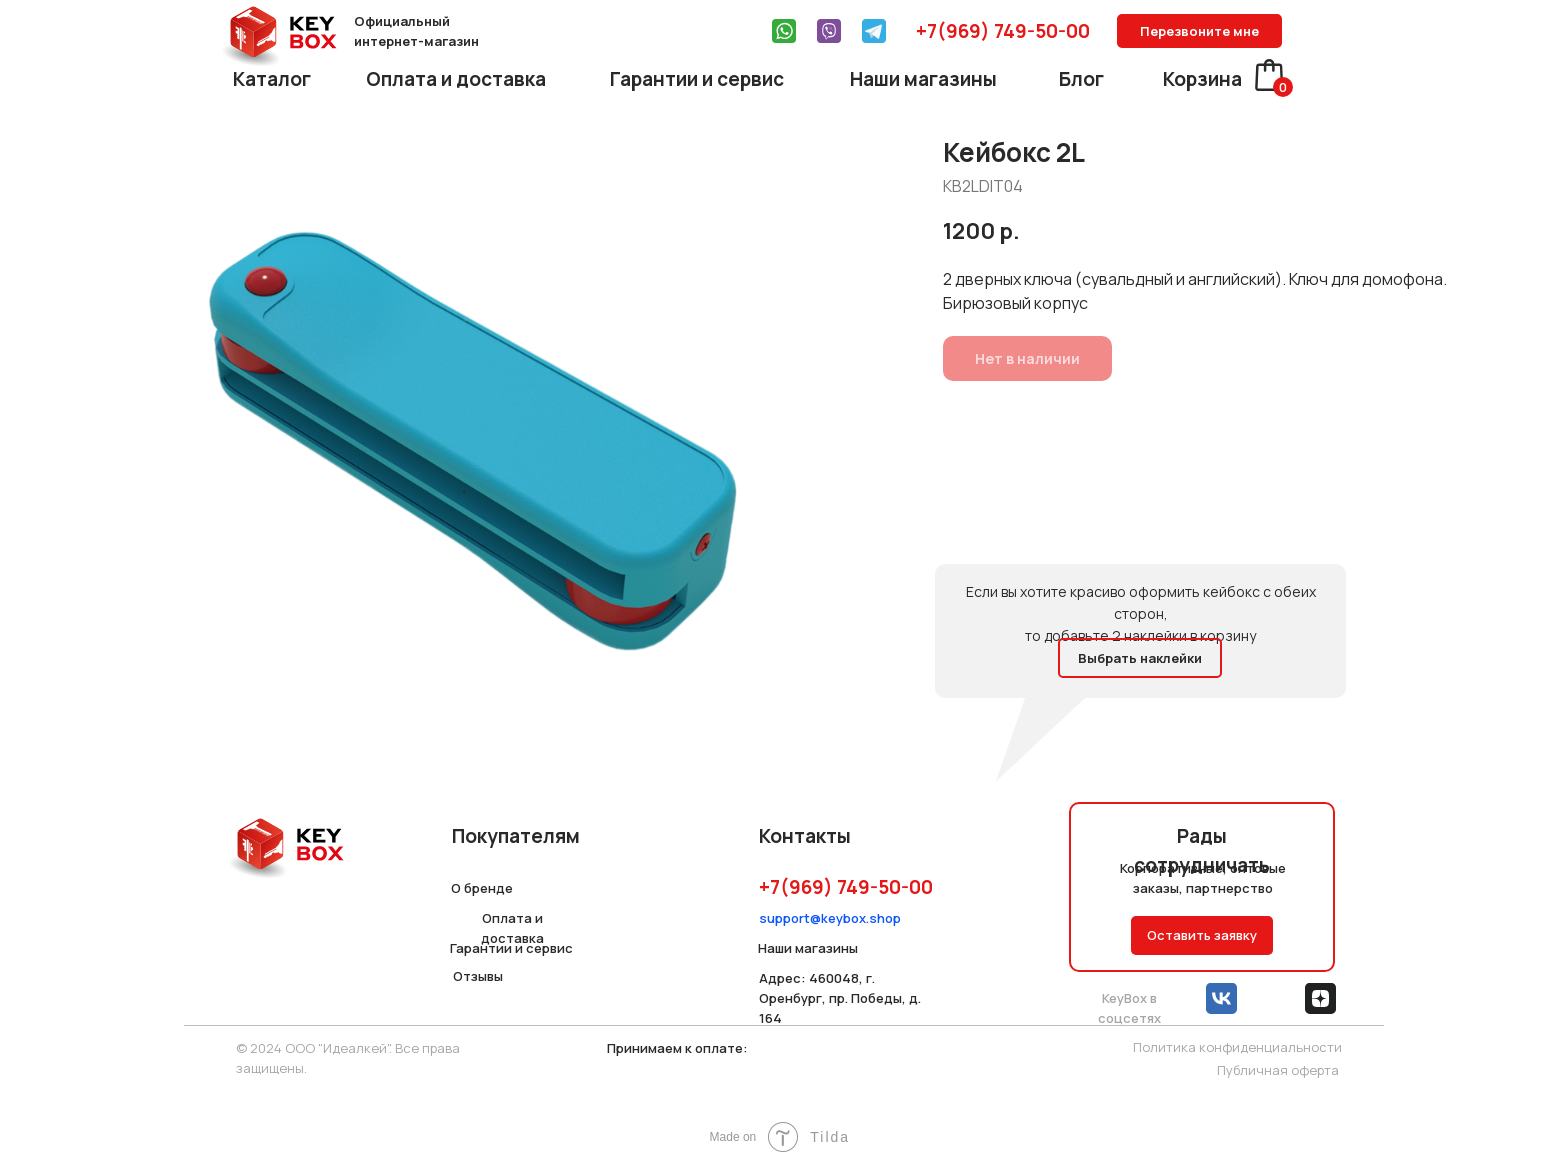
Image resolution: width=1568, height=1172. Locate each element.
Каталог (272, 79)
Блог (1081, 79)
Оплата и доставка (456, 79)
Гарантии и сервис (697, 79)
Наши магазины (923, 79)
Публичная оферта (1278, 1070)
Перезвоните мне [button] (1199, 31)
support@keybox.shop (830, 918)
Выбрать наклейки (1140, 658)
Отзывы (478, 976)
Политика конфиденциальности (1237, 1047)
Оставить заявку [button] (1202, 935)
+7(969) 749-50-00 (1003, 31)
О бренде (482, 888)
